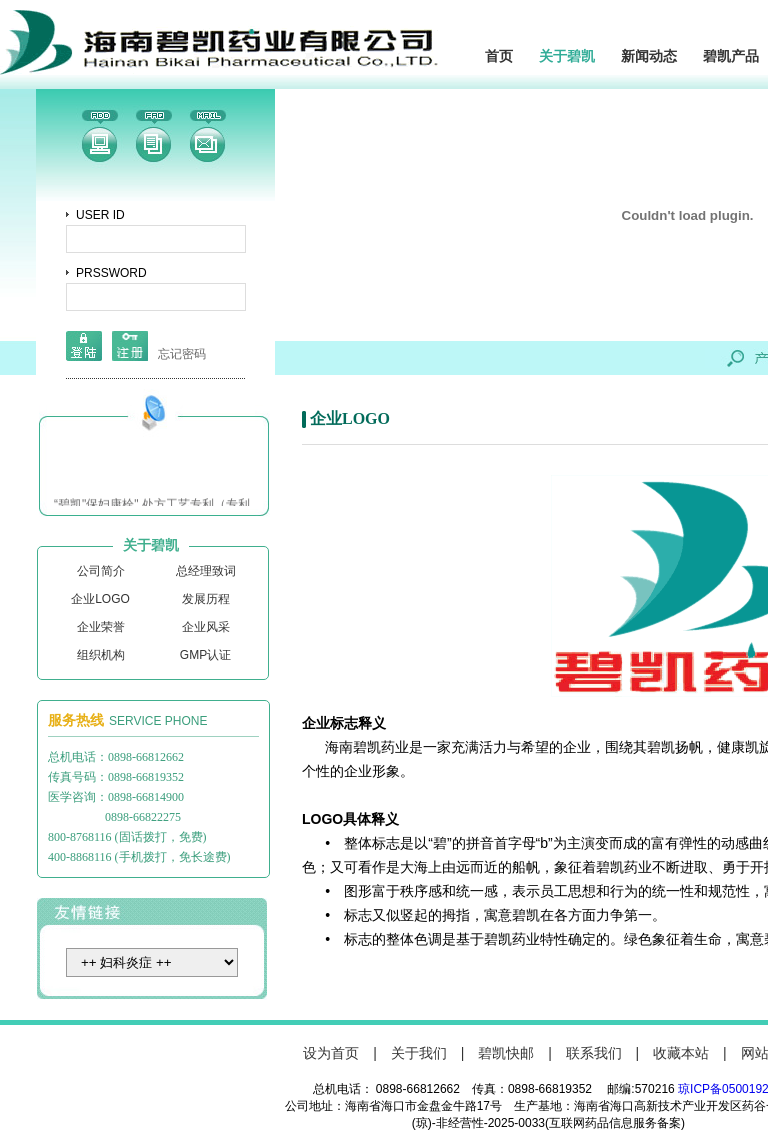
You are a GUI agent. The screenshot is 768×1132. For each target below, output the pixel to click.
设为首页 (331, 1053)
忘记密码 (182, 354)
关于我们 (419, 1053)
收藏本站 (681, 1053)
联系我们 (594, 1053)
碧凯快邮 (506, 1053)
